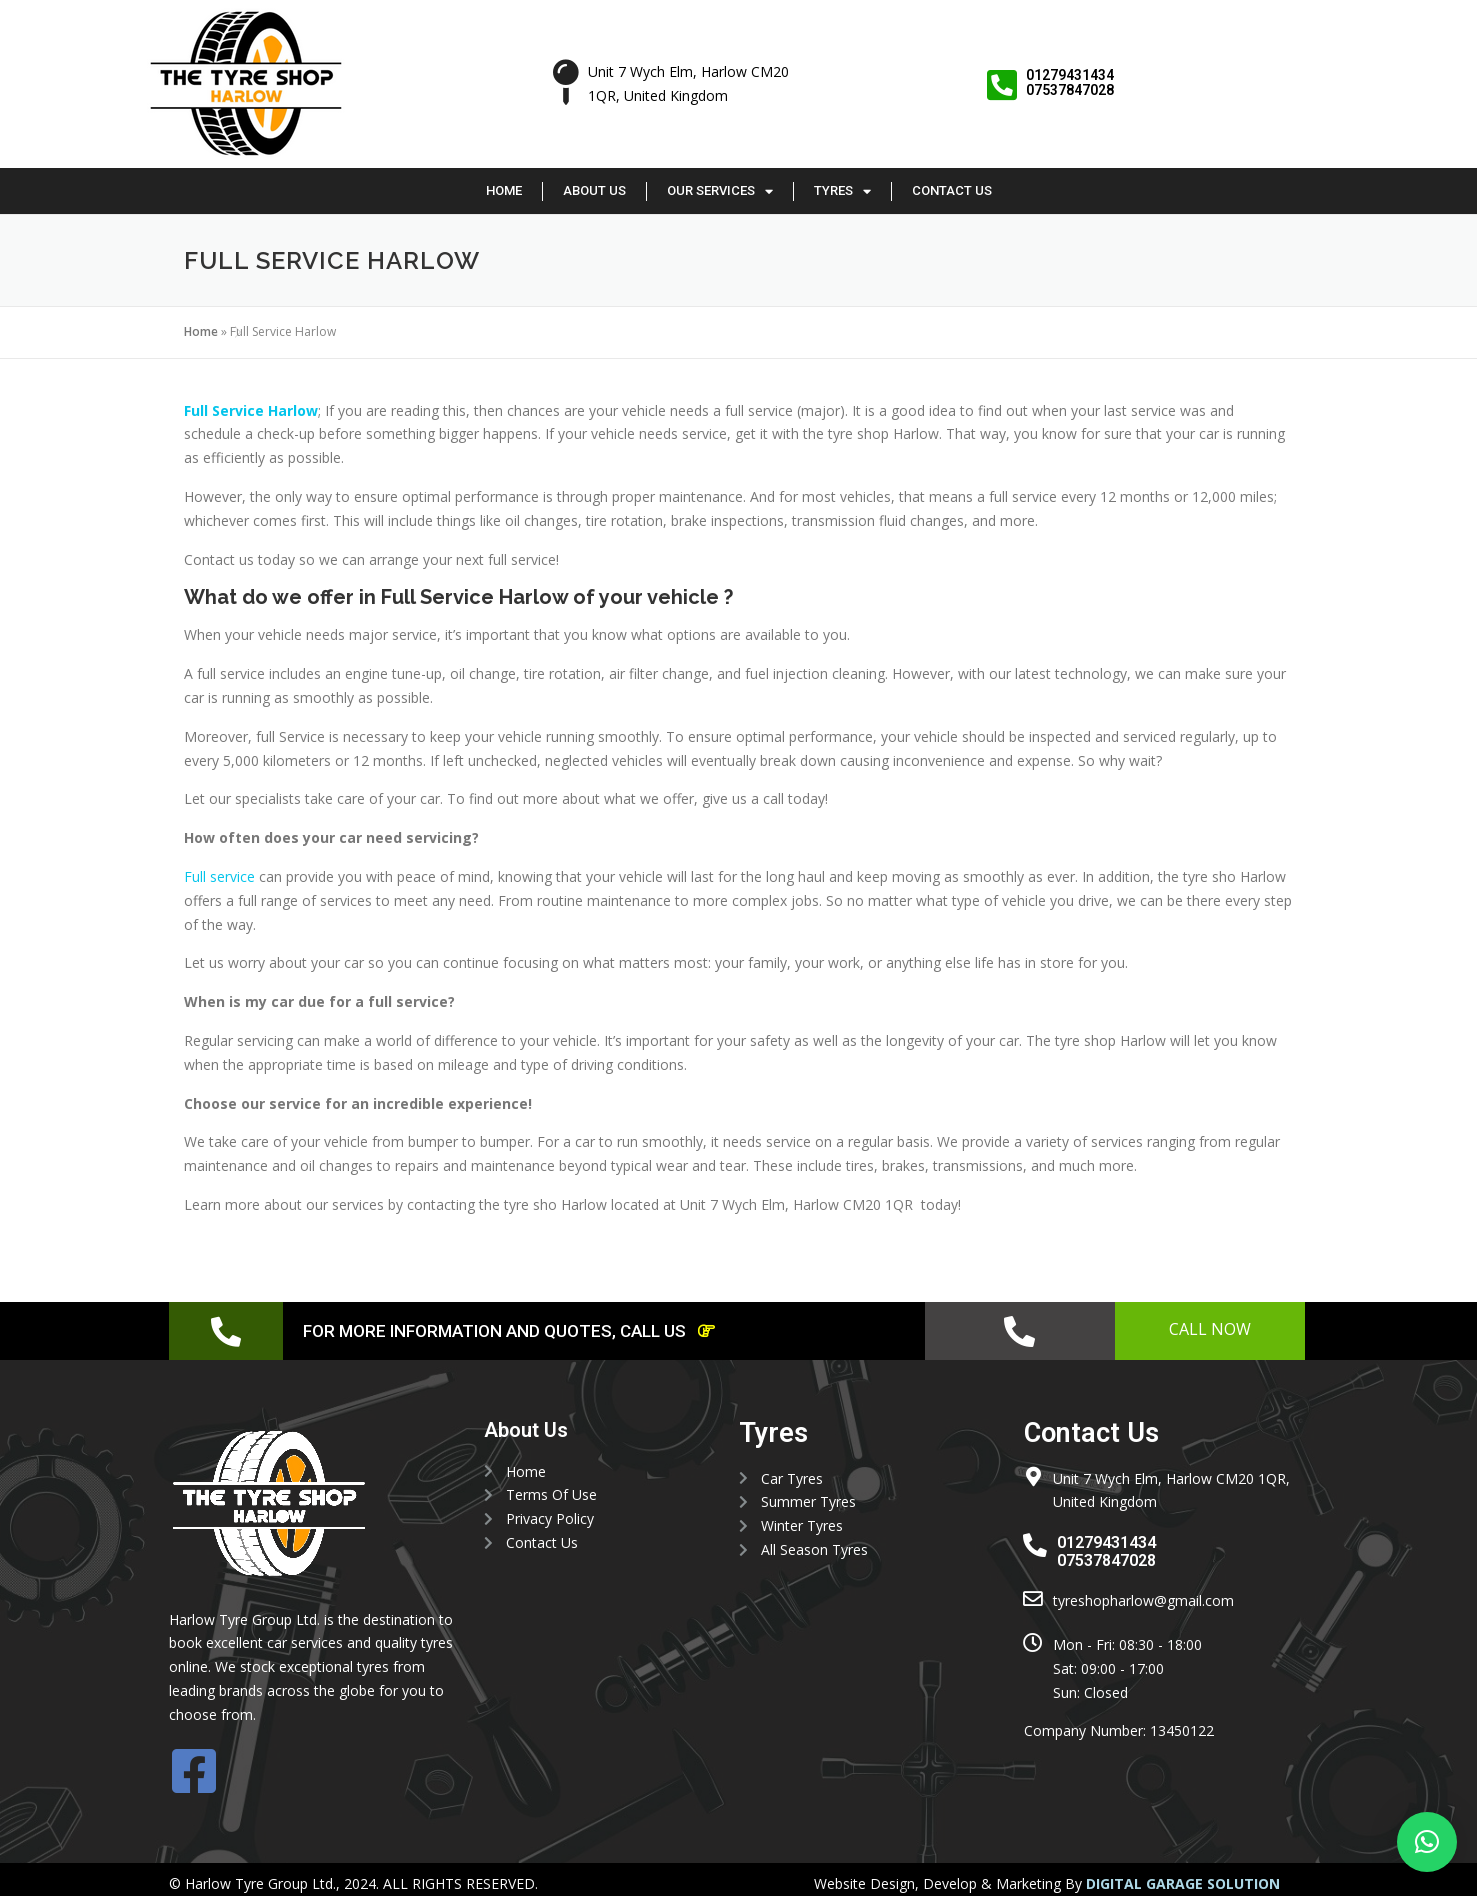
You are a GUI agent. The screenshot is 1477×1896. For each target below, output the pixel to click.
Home (504, 190)
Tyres (842, 191)
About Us (594, 190)
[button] (1427, 1842)
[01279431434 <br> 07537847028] (1002, 85)
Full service (219, 876)
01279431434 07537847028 (1071, 82)
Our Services (720, 191)
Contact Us (952, 190)
